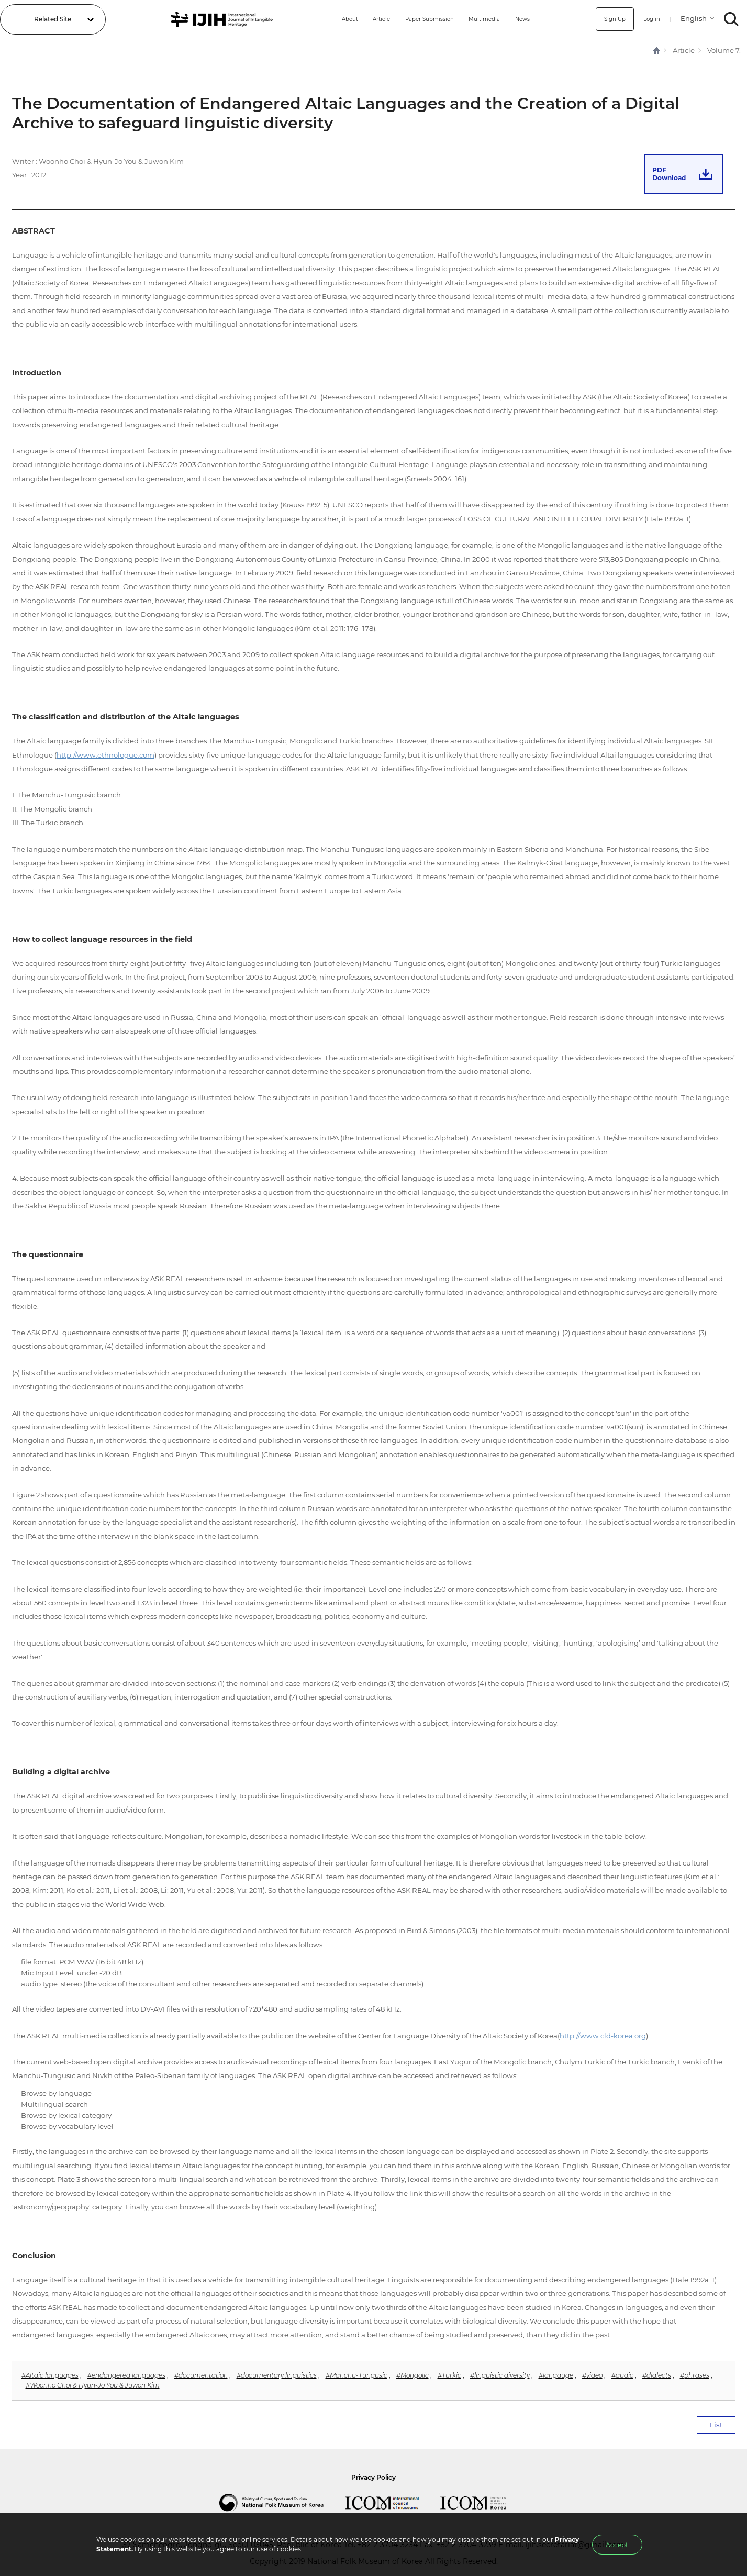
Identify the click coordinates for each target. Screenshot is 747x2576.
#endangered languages (126, 2375)
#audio (622, 2375)
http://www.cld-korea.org (603, 2035)
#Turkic (449, 2375)
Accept (617, 2545)
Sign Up (610, 19)
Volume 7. (724, 50)
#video (592, 2375)
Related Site (52, 19)
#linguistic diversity (500, 2375)
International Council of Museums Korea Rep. (484, 2502)
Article (368, 19)
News (524, 19)
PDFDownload (669, 174)
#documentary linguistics (277, 2375)
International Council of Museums (392, 2502)
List (716, 2424)
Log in (650, 19)
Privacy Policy (373, 2477)
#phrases (694, 2375)
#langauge (556, 2375)
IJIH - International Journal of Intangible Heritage (213, 19)
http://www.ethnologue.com (105, 755)
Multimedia (482, 19)
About (332, 19)
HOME (657, 50)
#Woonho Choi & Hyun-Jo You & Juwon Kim (93, 2385)
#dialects (656, 2375)
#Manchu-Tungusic (356, 2375)
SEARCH (731, 19)
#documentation (201, 2375)
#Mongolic (412, 2375)
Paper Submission (421, 19)
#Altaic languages (50, 2375)
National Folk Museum (282, 2502)
